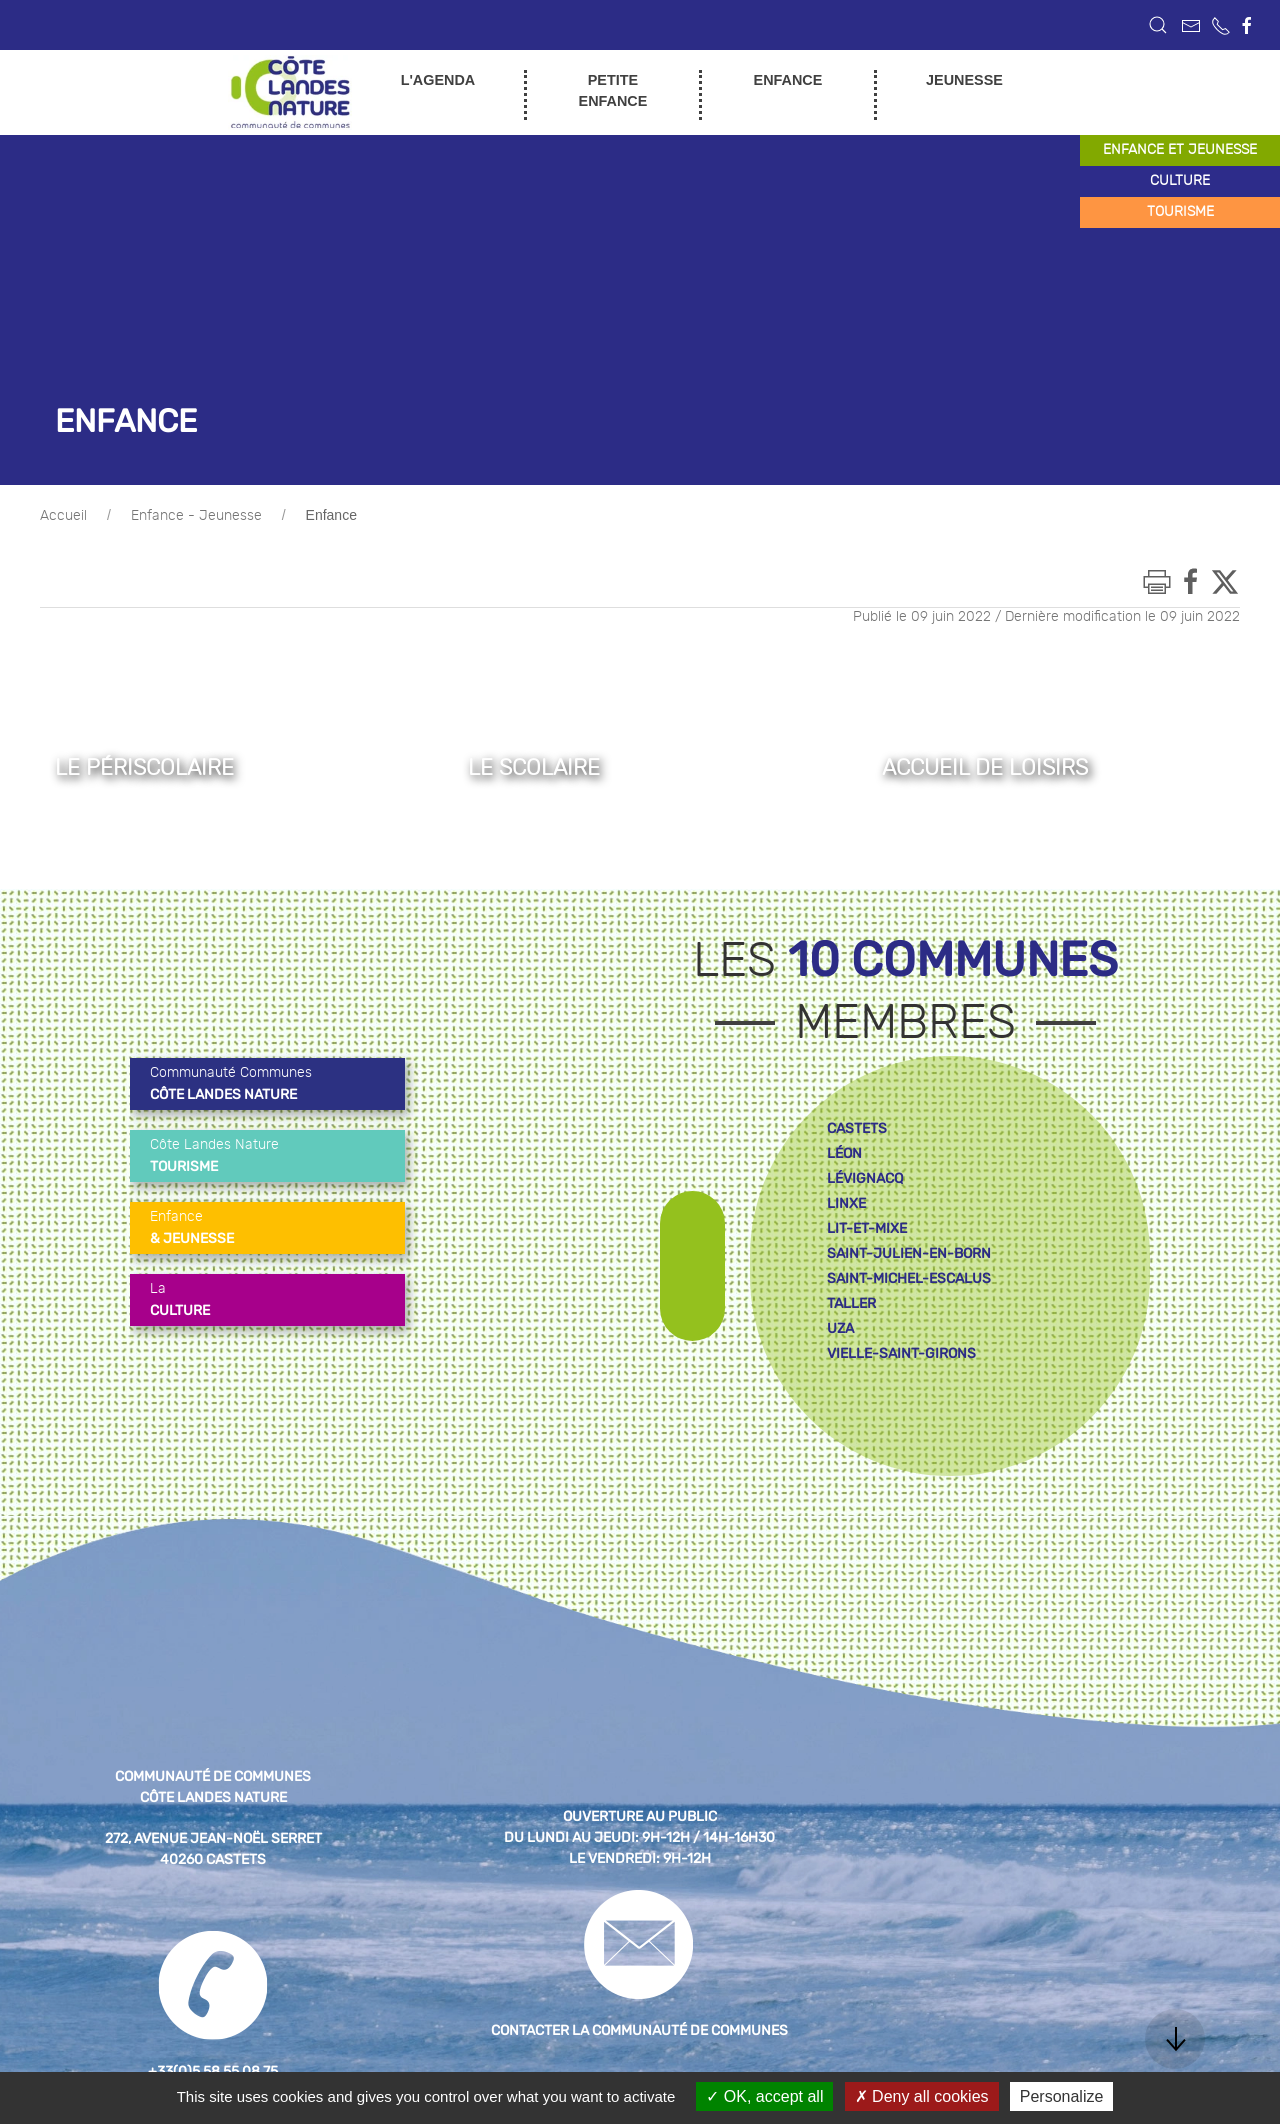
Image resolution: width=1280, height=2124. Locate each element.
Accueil (63, 516)
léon (844, 1153)
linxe (846, 1203)
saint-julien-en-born (909, 1253)
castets (857, 1128)
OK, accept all (764, 2096)
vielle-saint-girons (901, 1353)
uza (840, 1328)
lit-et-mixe (867, 1228)
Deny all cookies (922, 2096)
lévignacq (865, 1178)
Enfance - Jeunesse (196, 516)
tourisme (1180, 212)
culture (1180, 181)
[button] (1158, 25)
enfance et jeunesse (1180, 150)
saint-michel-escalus (909, 1278)
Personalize (1062, 2096)
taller (851, 1303)
